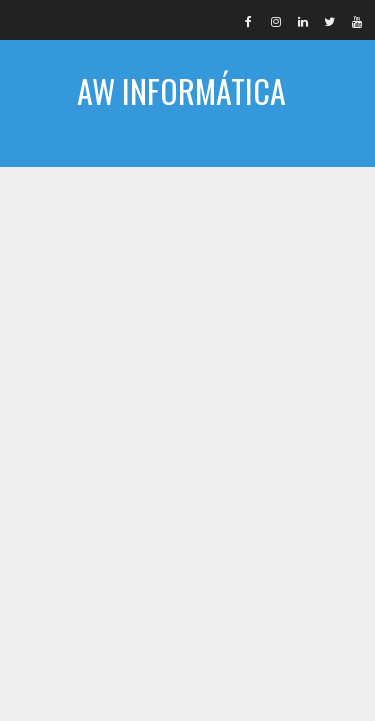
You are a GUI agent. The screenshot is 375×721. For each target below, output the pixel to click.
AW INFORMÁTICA (181, 90)
